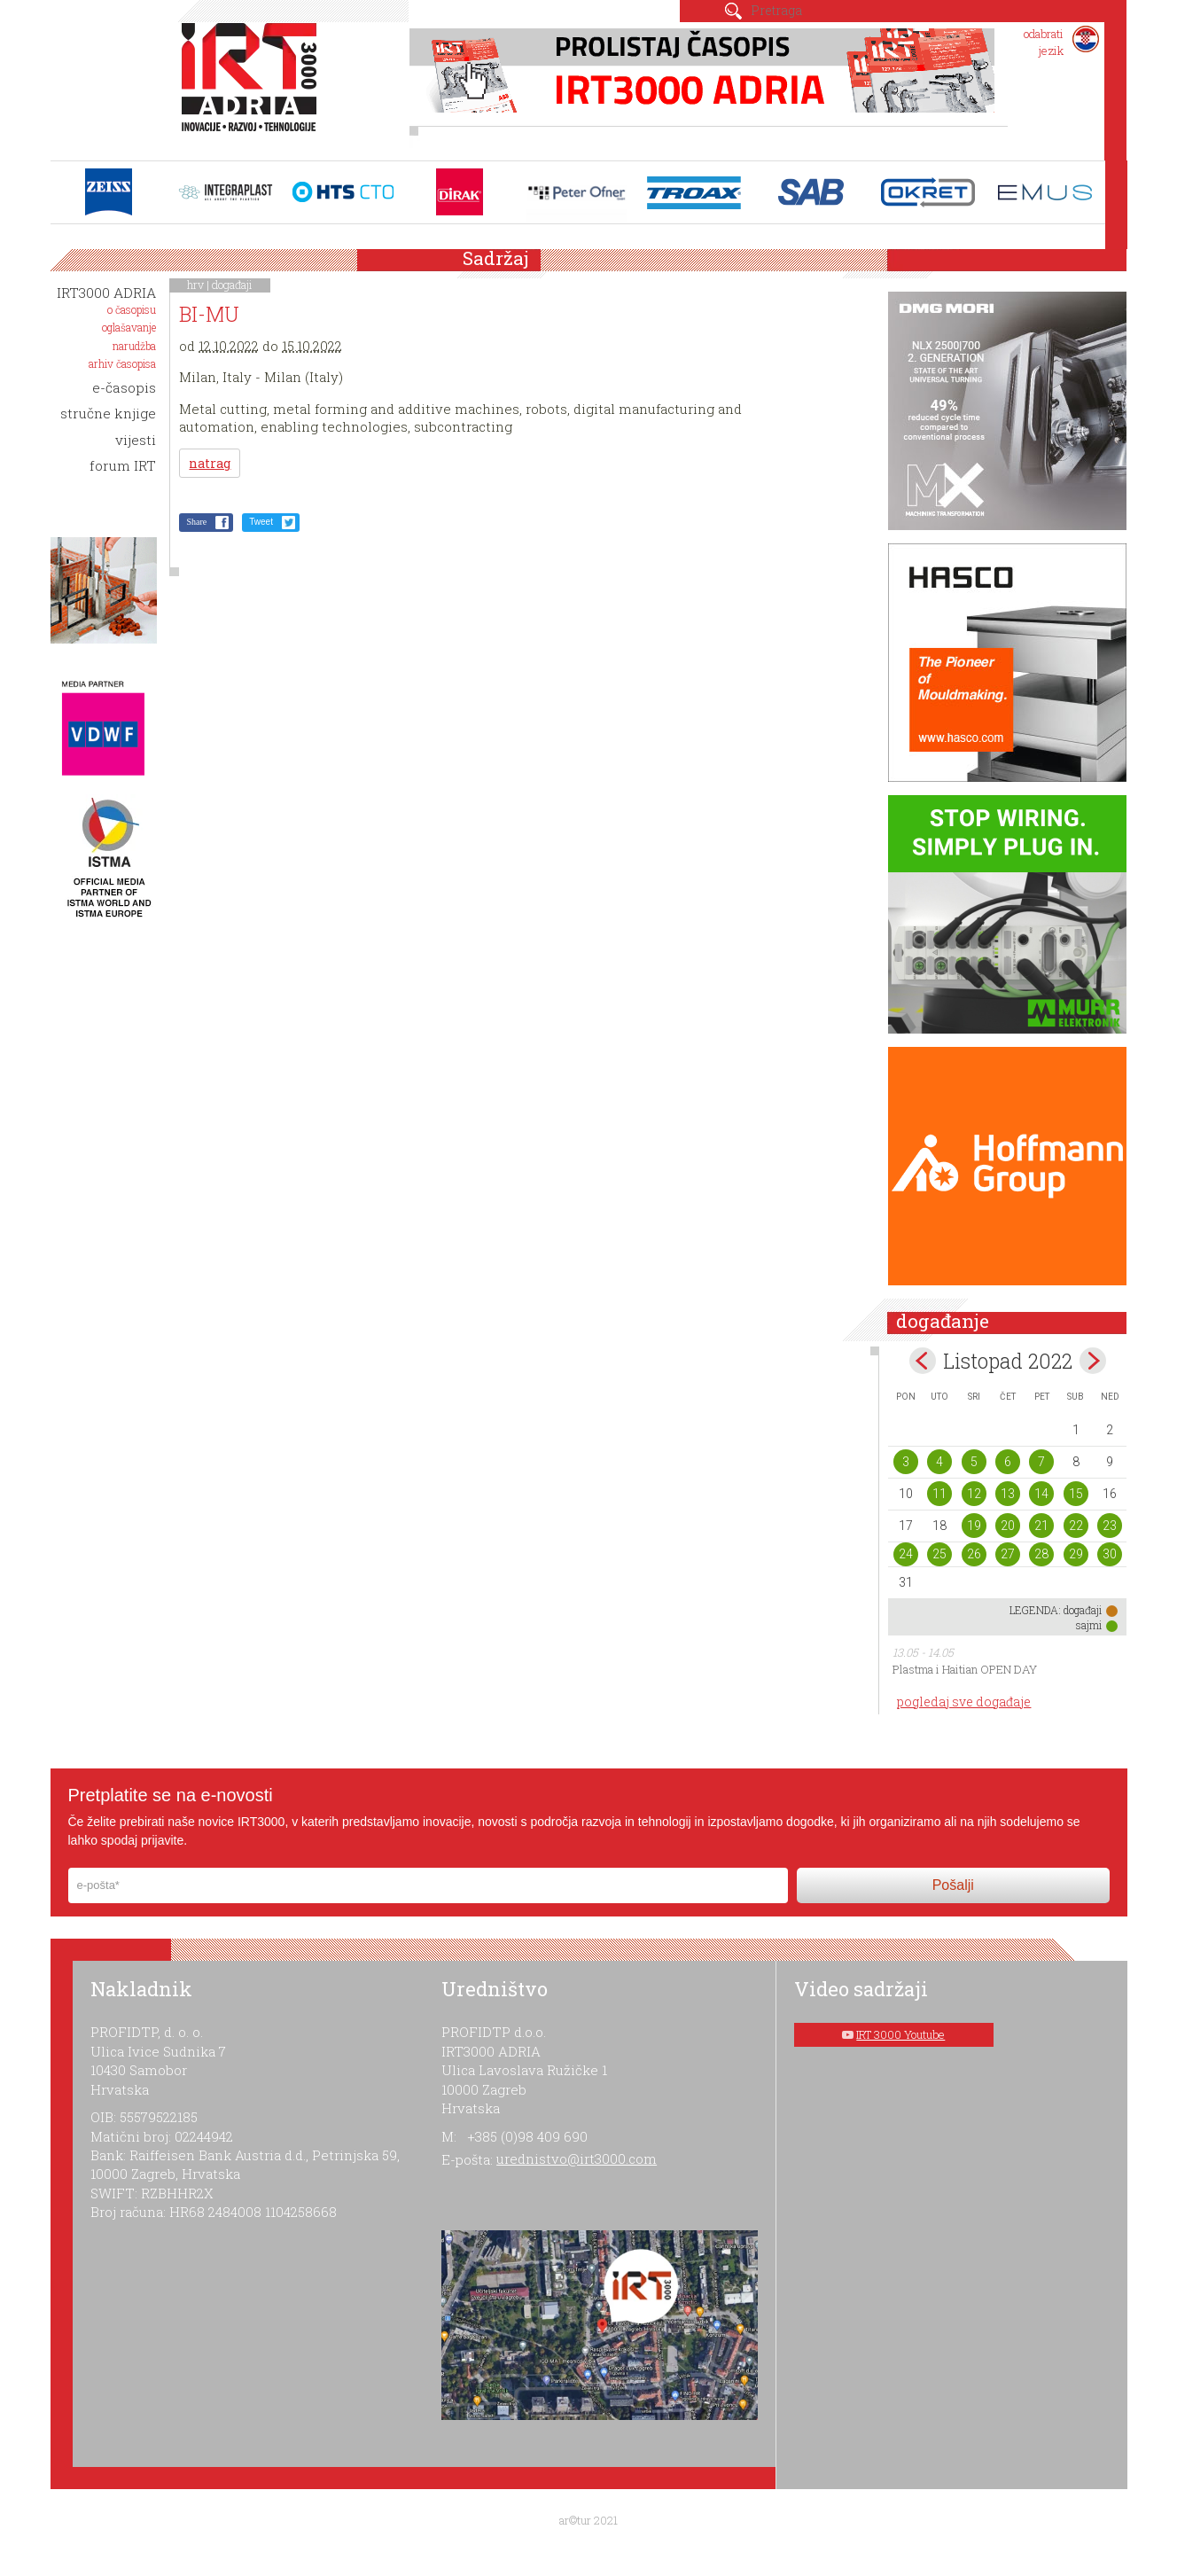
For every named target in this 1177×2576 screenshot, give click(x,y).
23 (1110, 1525)
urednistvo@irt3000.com (576, 2158)
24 (906, 1554)
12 (974, 1494)
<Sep (922, 1360)
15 (1076, 1494)
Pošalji (953, 1885)
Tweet (261, 522)
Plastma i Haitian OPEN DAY (964, 1669)
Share (196, 522)
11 (939, 1494)
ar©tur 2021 (588, 2520)
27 (1008, 1554)
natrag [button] (209, 463)
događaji (232, 284)
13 (1008, 1494)
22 (1076, 1525)
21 (1041, 1525)
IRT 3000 (253, 86)
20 (1008, 1525)
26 (974, 1554)
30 (1110, 1554)
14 (1041, 1494)
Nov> (1093, 1360)
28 (1041, 1554)
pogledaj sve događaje (964, 1701)
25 (939, 1554)
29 (1076, 1554)
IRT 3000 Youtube (900, 2034)
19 (974, 1525)
